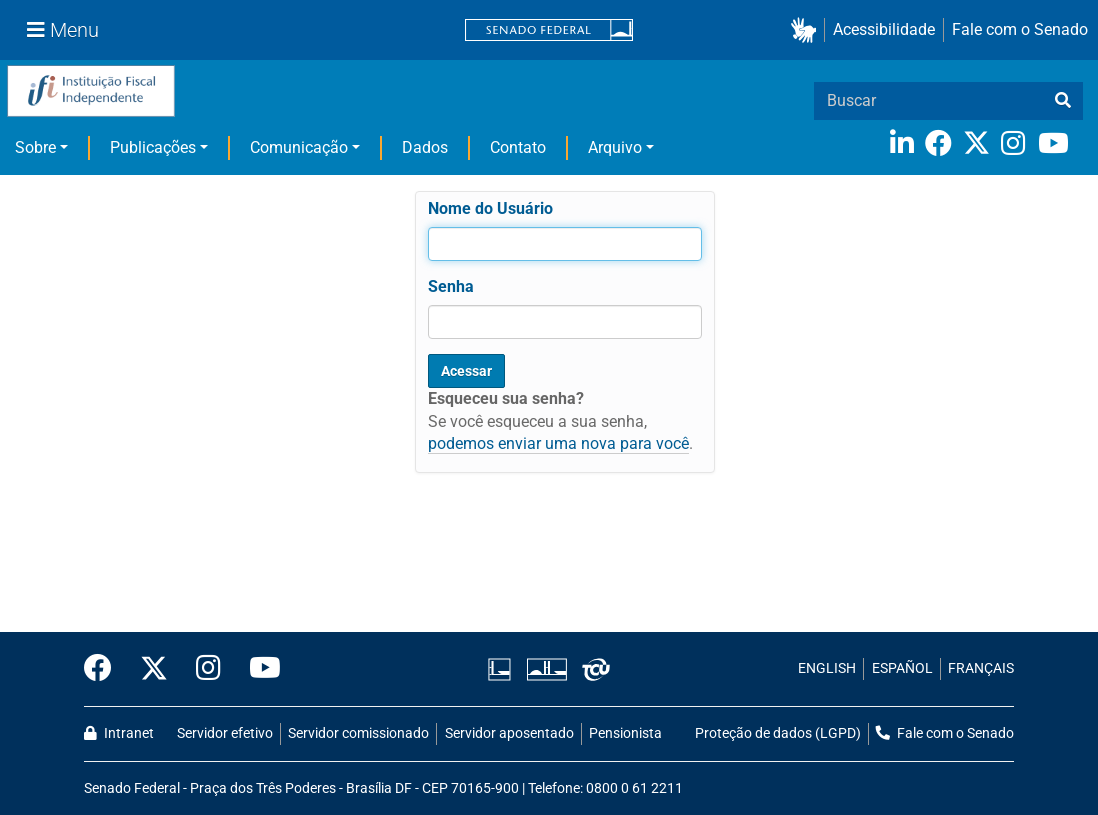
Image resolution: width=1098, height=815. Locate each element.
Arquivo (615, 147)
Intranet (119, 733)
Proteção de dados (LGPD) (778, 733)
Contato (518, 147)
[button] (807, 30)
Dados (425, 147)
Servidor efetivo (225, 733)
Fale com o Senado (1020, 29)
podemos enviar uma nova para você (558, 443)
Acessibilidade (884, 29)
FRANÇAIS (981, 668)
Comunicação (299, 147)
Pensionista (625, 733)
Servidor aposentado (509, 733)
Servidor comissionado (358, 733)
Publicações (153, 147)
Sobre (35, 147)
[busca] (1063, 101)
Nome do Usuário (490, 208)
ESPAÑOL (902, 668)
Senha (451, 286)
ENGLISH (827, 668)
